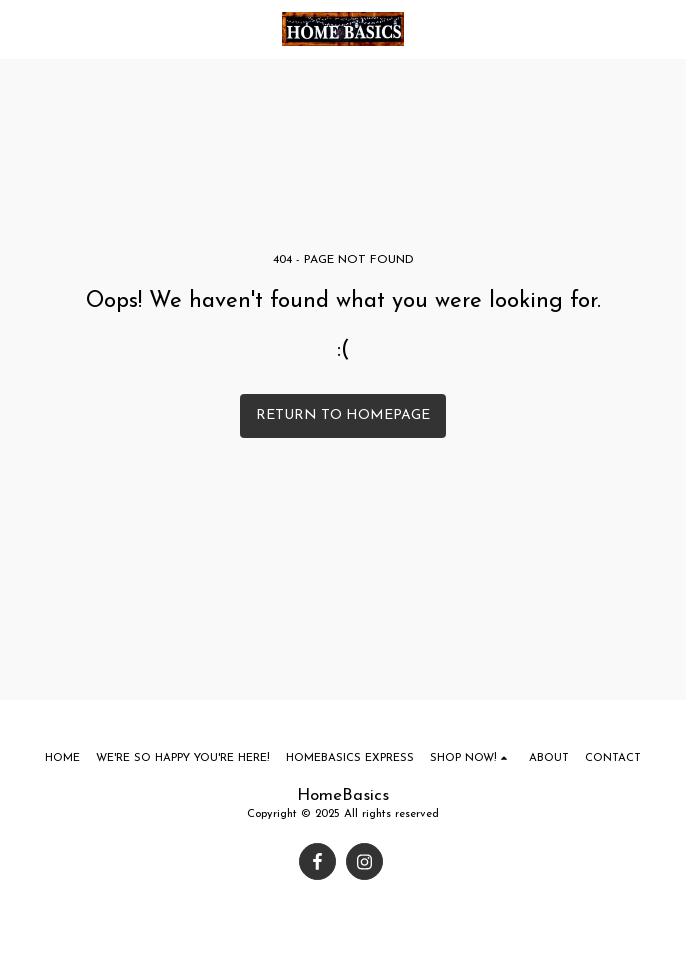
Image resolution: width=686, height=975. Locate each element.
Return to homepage (343, 415)
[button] (22, 29)
